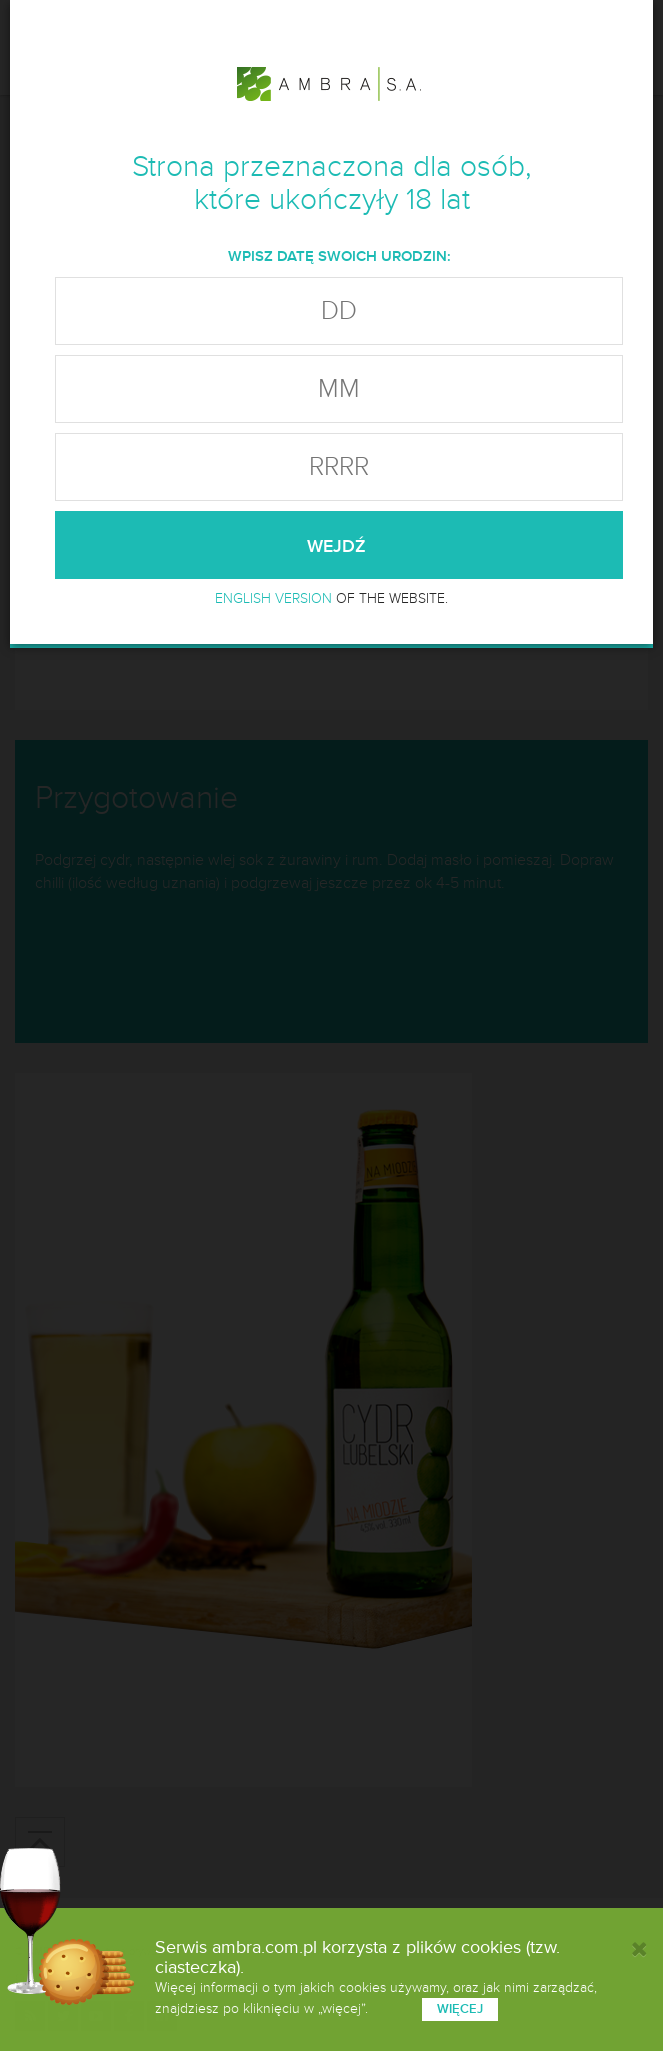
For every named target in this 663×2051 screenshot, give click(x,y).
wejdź (339, 546)
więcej (460, 2009)
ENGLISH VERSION (273, 598)
